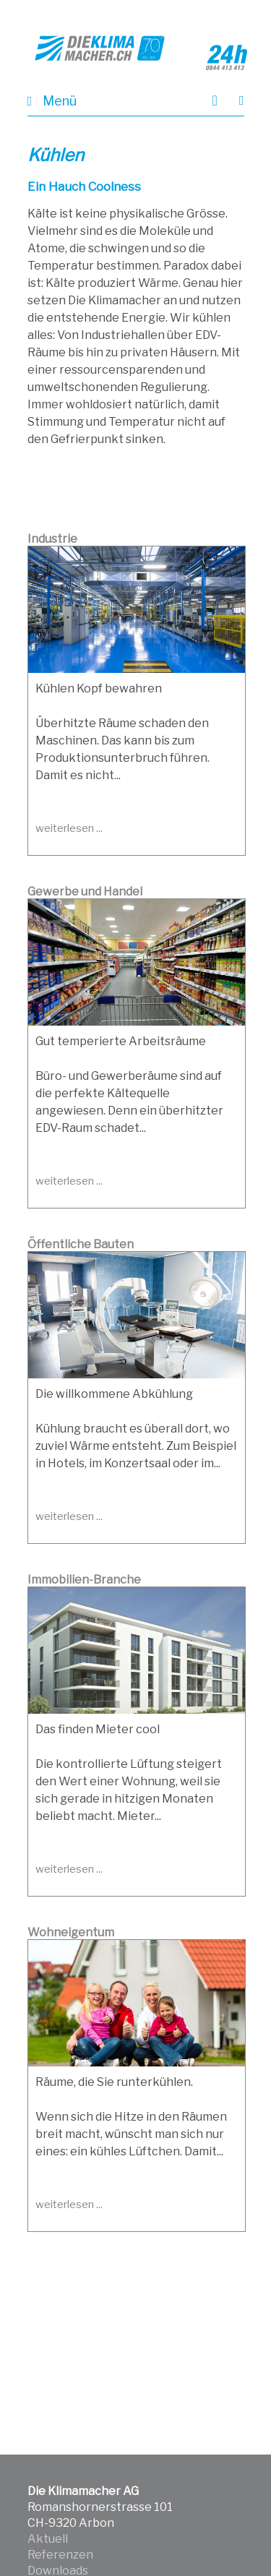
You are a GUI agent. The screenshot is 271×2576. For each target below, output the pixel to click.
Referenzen (60, 2555)
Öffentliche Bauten (80, 1244)
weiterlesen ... (69, 828)
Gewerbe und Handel (84, 891)
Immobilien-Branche (84, 1580)
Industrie (52, 539)
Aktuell (47, 2539)
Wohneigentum (70, 1932)
